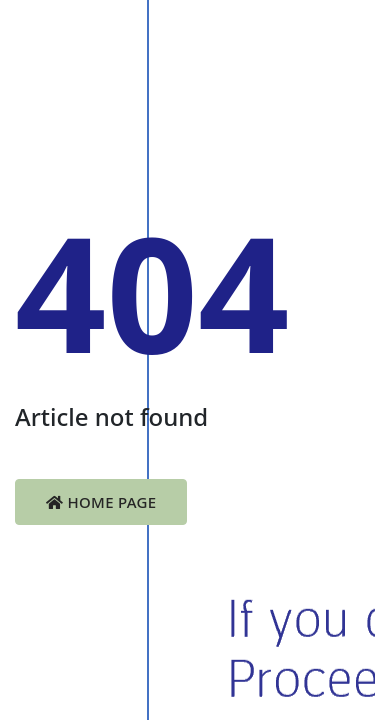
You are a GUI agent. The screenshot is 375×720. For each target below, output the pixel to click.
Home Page (101, 502)
